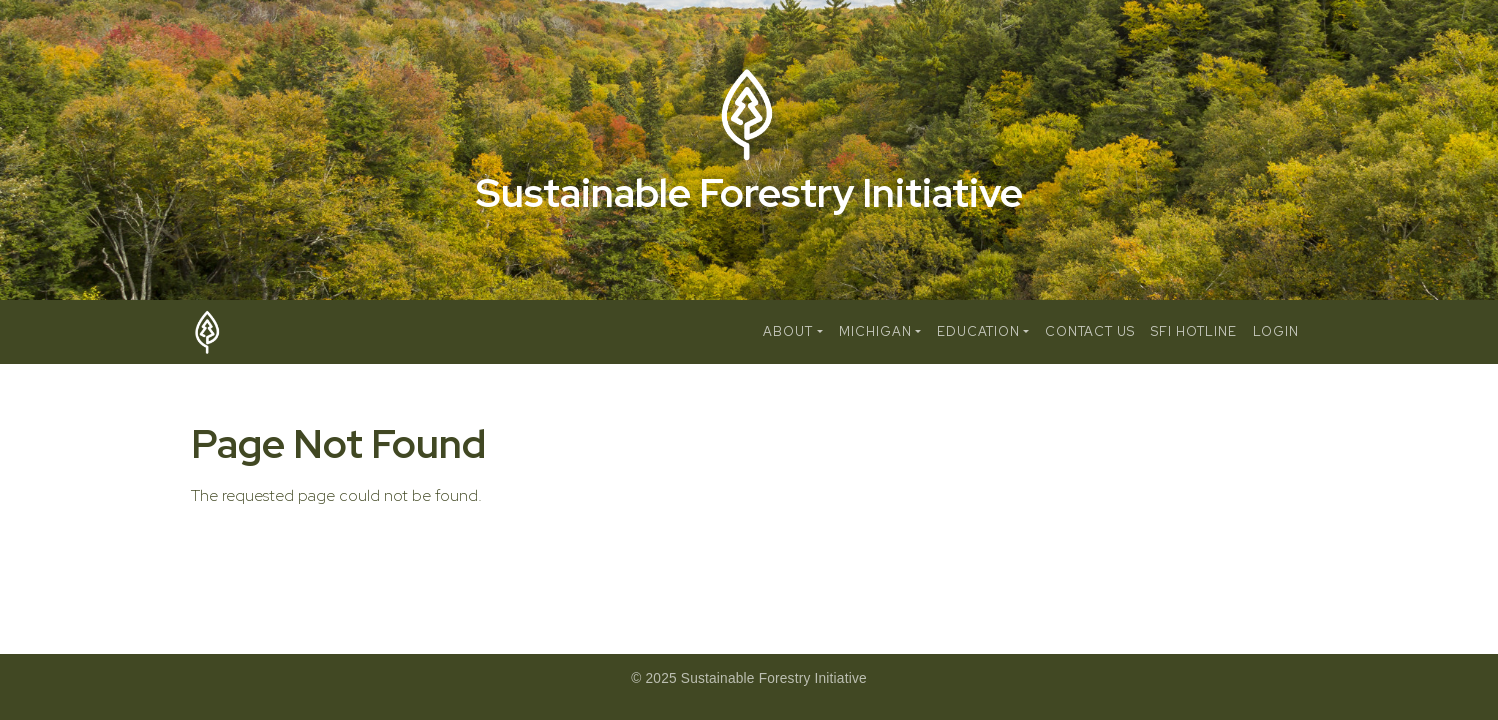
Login (1276, 331)
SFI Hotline (1194, 331)
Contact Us (1090, 331)
